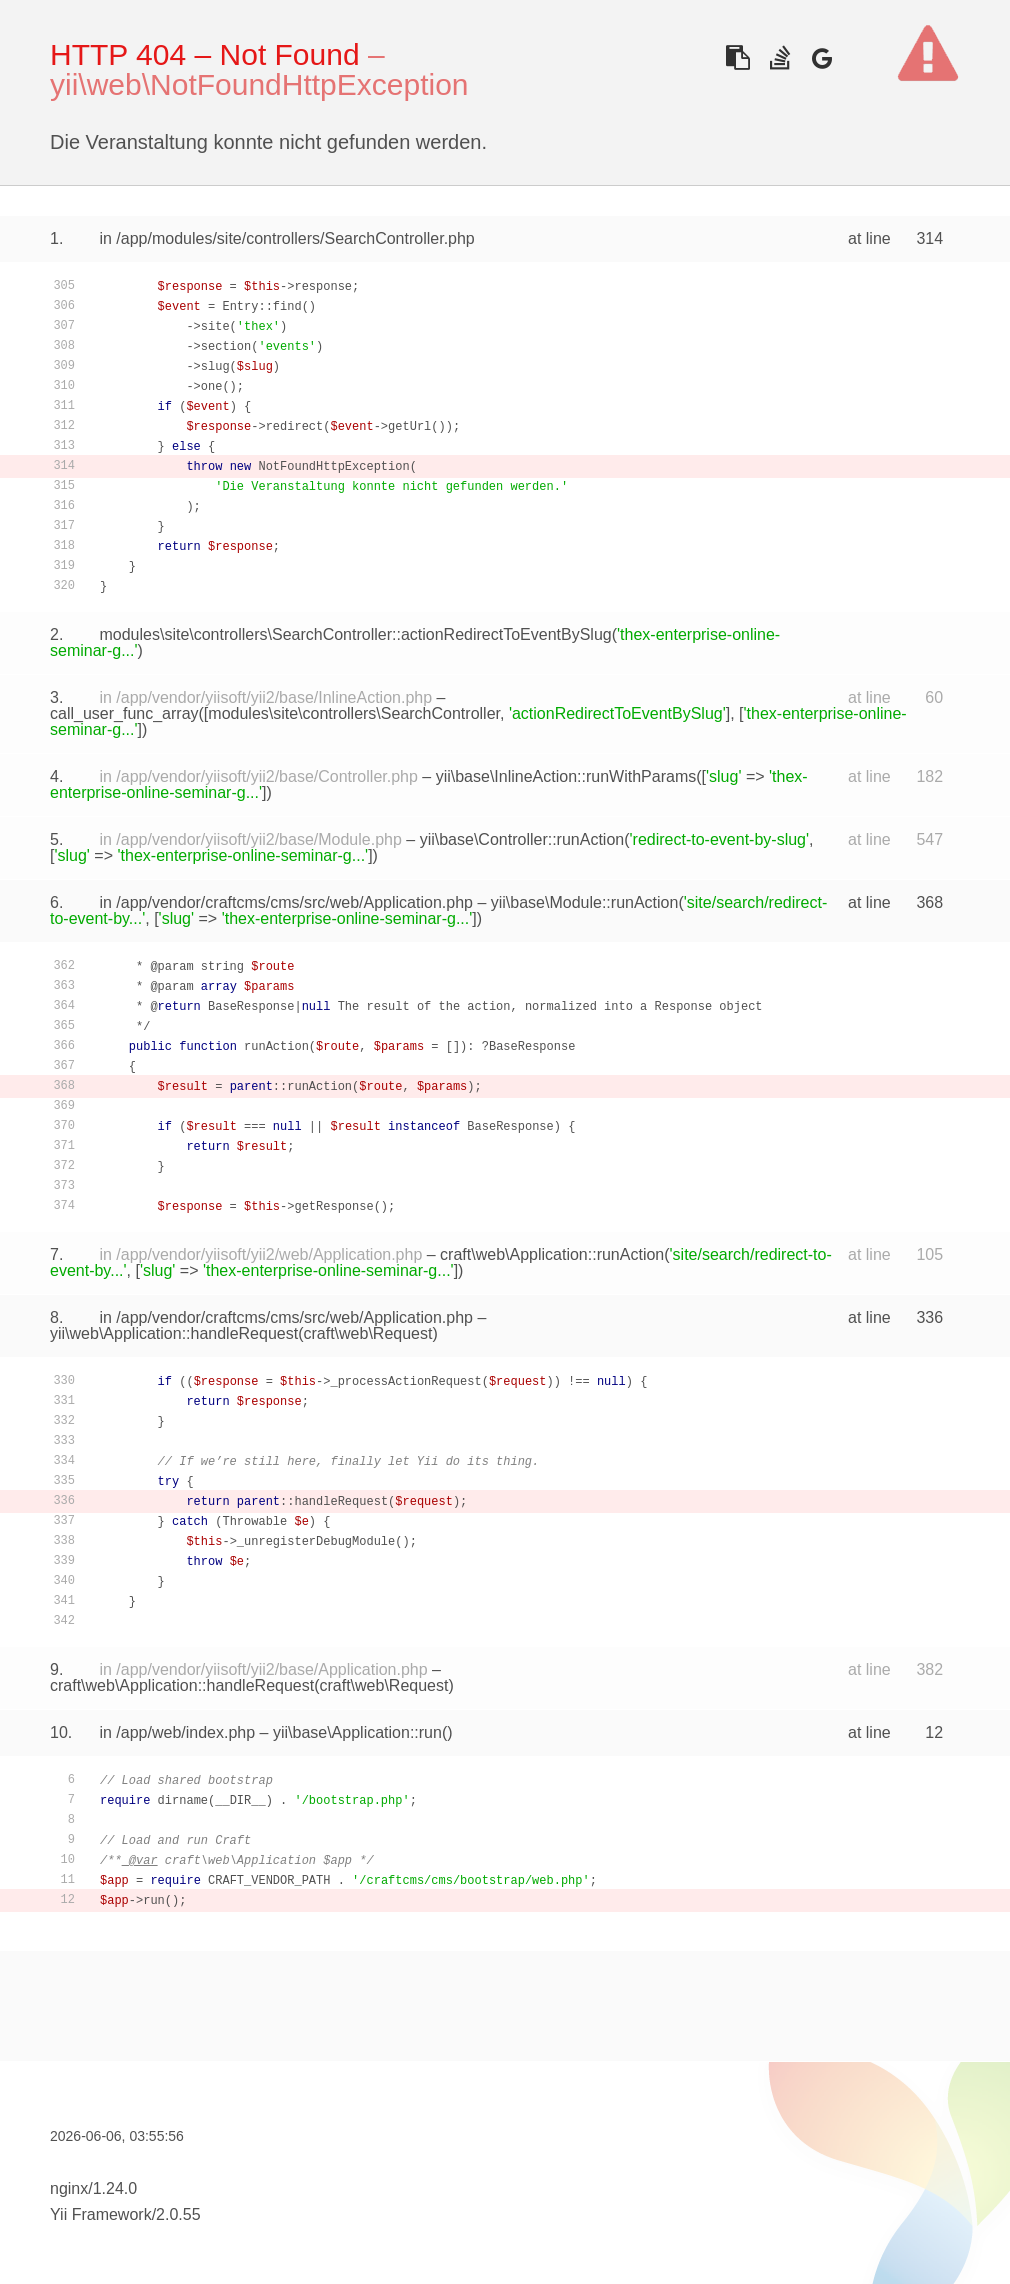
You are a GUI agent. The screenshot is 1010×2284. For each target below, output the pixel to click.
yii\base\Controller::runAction (522, 839)
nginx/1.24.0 (93, 2188)
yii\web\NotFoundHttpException (259, 84)
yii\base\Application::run (357, 1732)
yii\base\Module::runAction (585, 902)
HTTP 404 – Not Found (205, 54)
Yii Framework (101, 2214)
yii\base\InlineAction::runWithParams (566, 776)
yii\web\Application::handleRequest (174, 1333)
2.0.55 (178, 2214)
